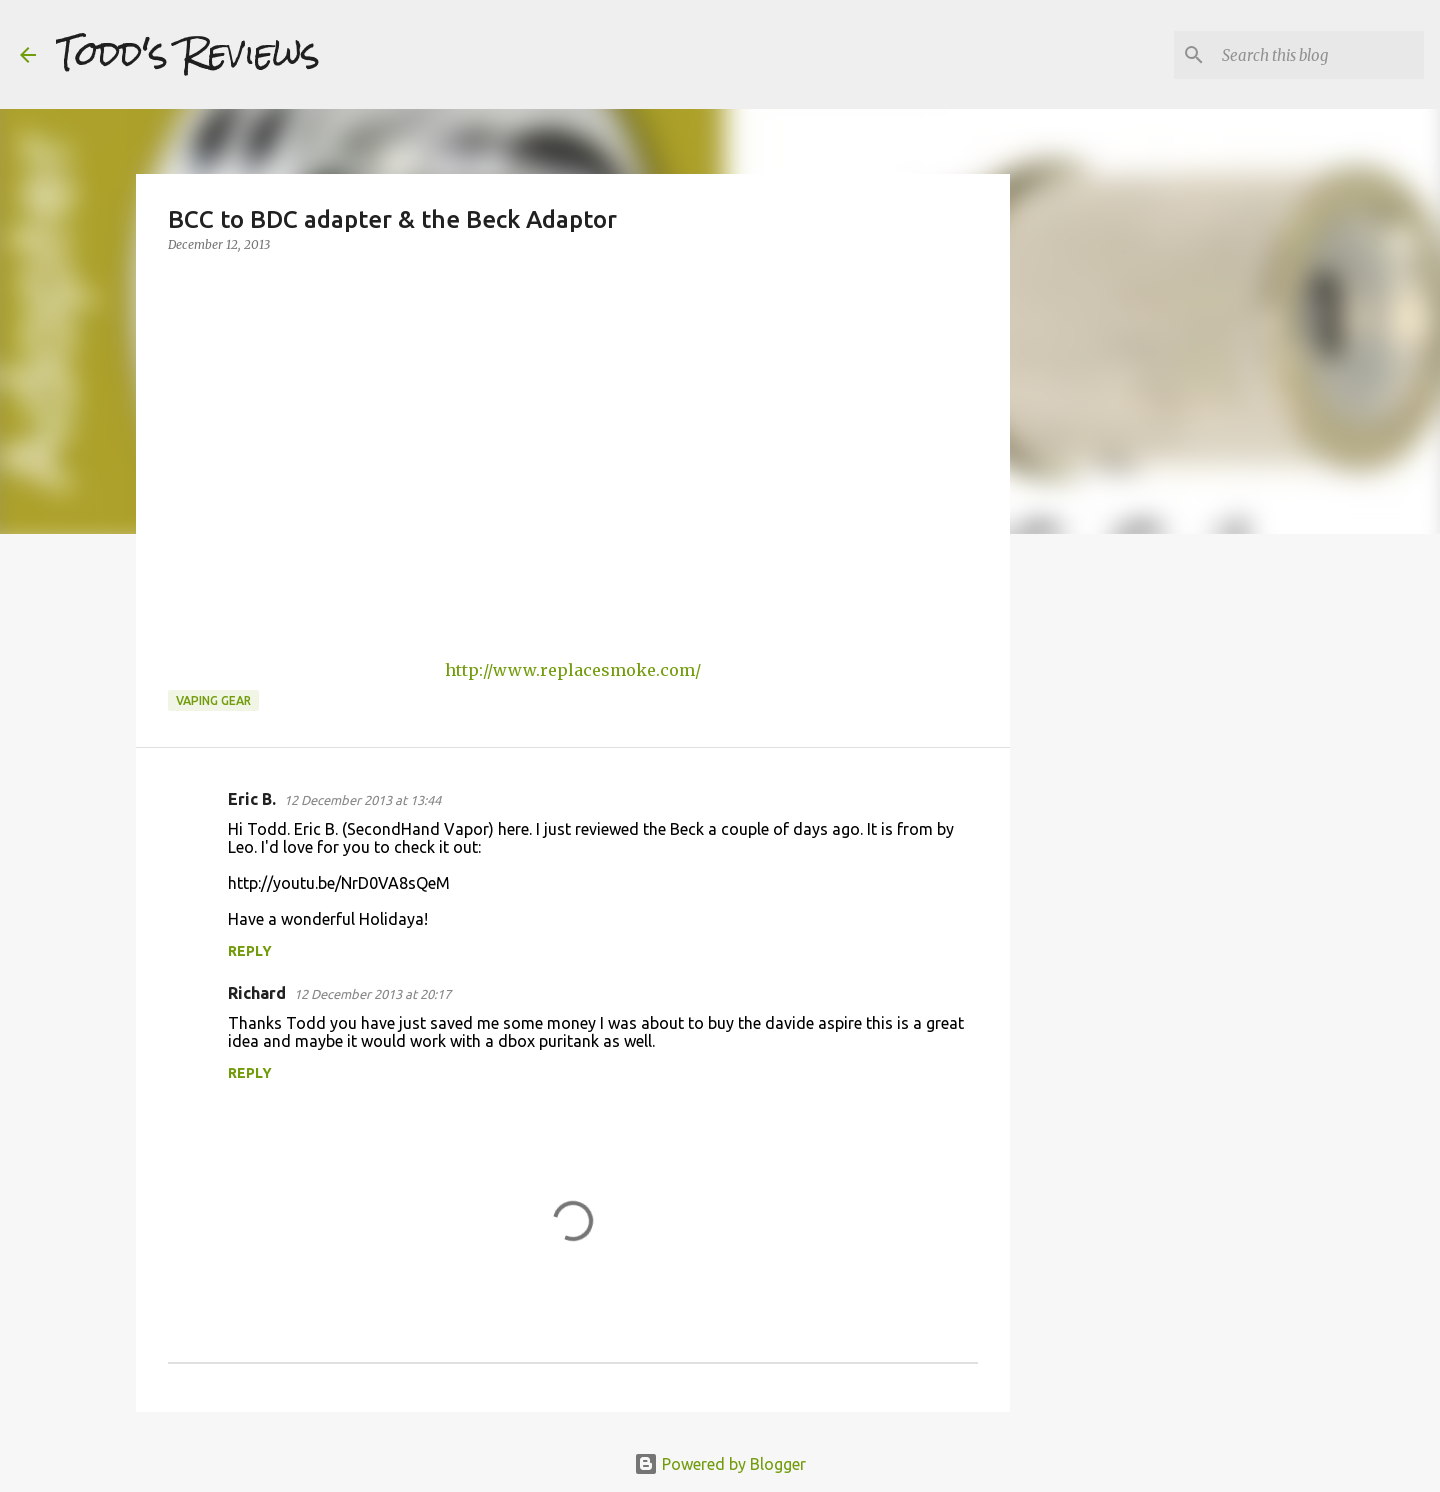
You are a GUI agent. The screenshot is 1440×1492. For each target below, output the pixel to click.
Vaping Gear (213, 700)
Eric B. (252, 799)
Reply (250, 951)
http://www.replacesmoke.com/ (573, 670)
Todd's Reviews (188, 54)
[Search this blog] (1319, 55)
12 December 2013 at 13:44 (362, 800)
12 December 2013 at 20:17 (372, 994)
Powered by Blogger (720, 1464)
